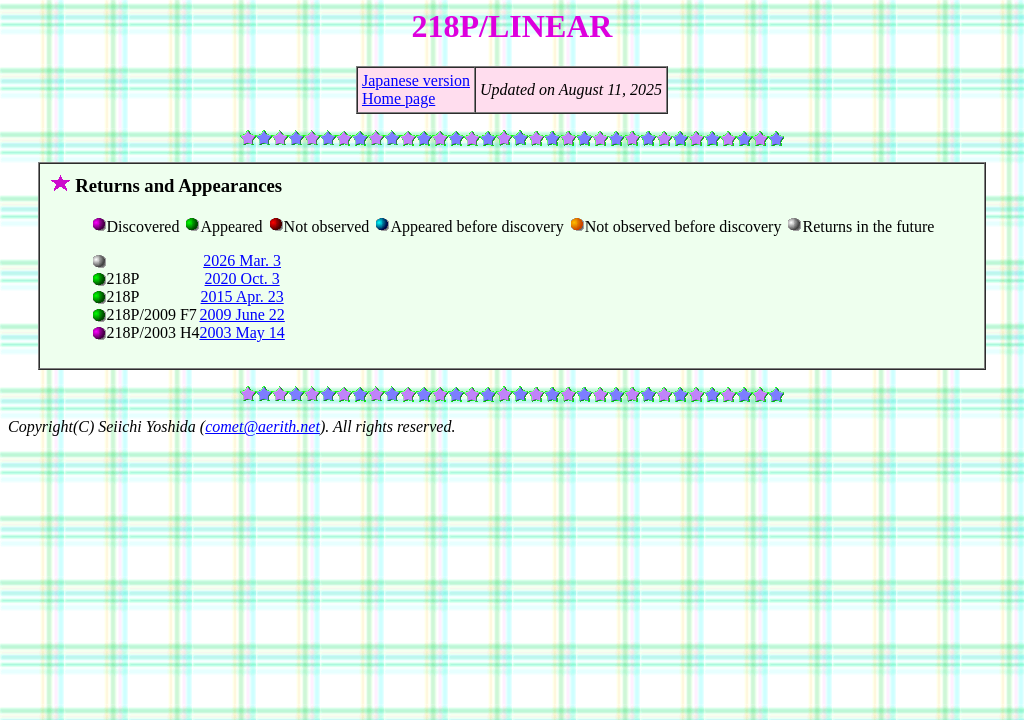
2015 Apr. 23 (242, 296)
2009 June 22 (241, 314)
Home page (398, 98)
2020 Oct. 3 (242, 278)
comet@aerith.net (262, 426)
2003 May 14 (241, 332)
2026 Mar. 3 (242, 260)
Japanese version (416, 80)
